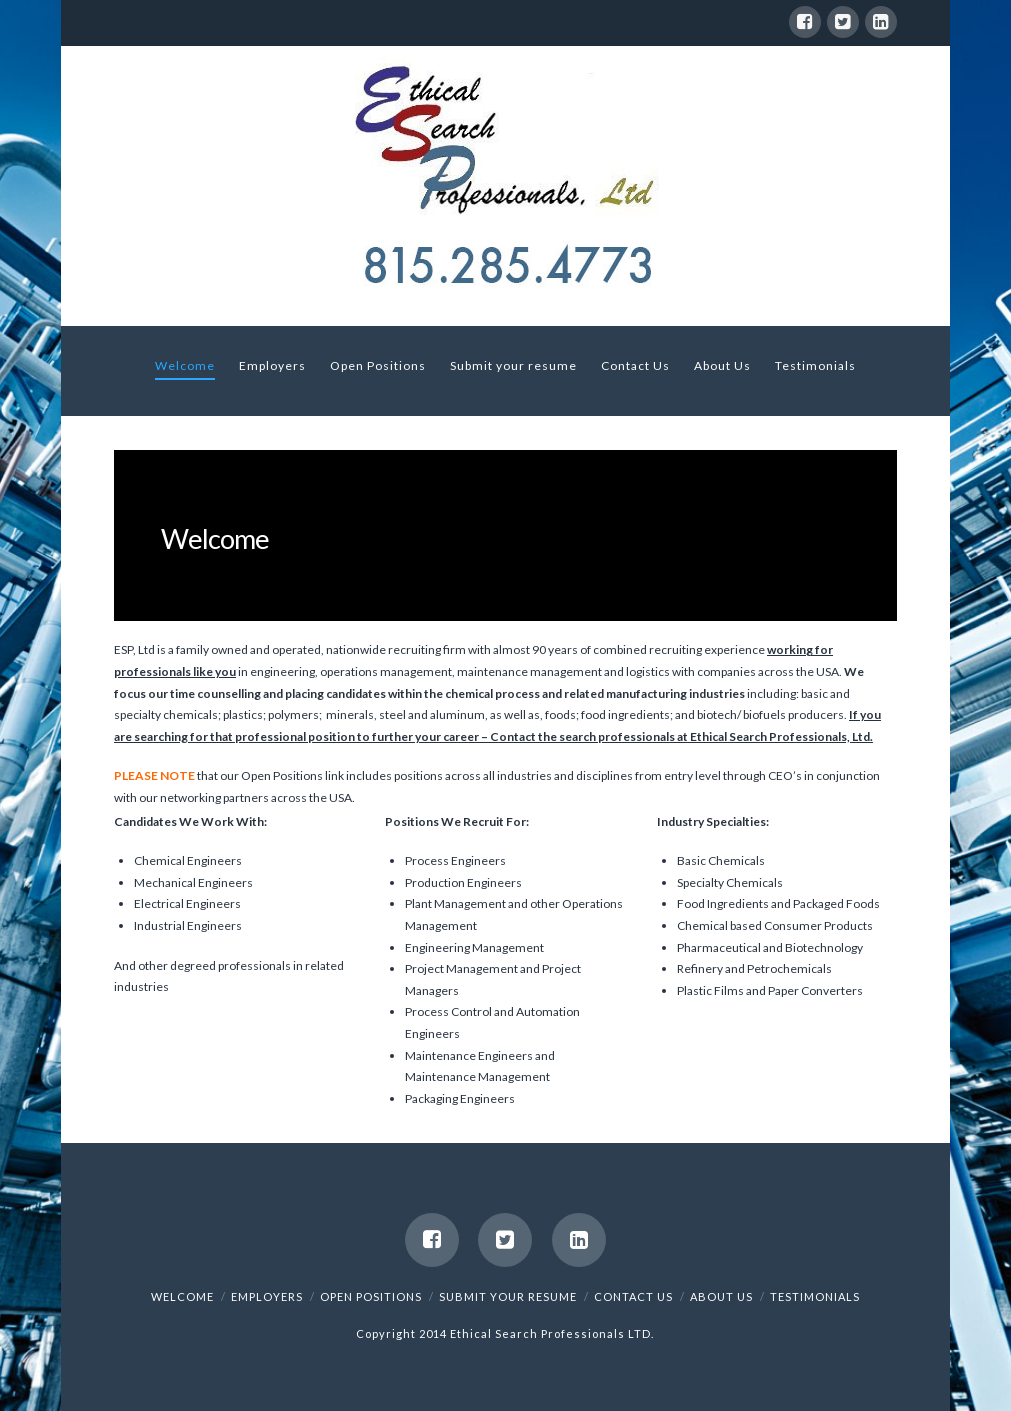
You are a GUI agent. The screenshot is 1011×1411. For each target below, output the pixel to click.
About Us (721, 1296)
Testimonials (815, 1296)
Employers (267, 1296)
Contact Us (633, 1296)
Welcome (182, 1296)
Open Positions (371, 1296)
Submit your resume (508, 1296)
